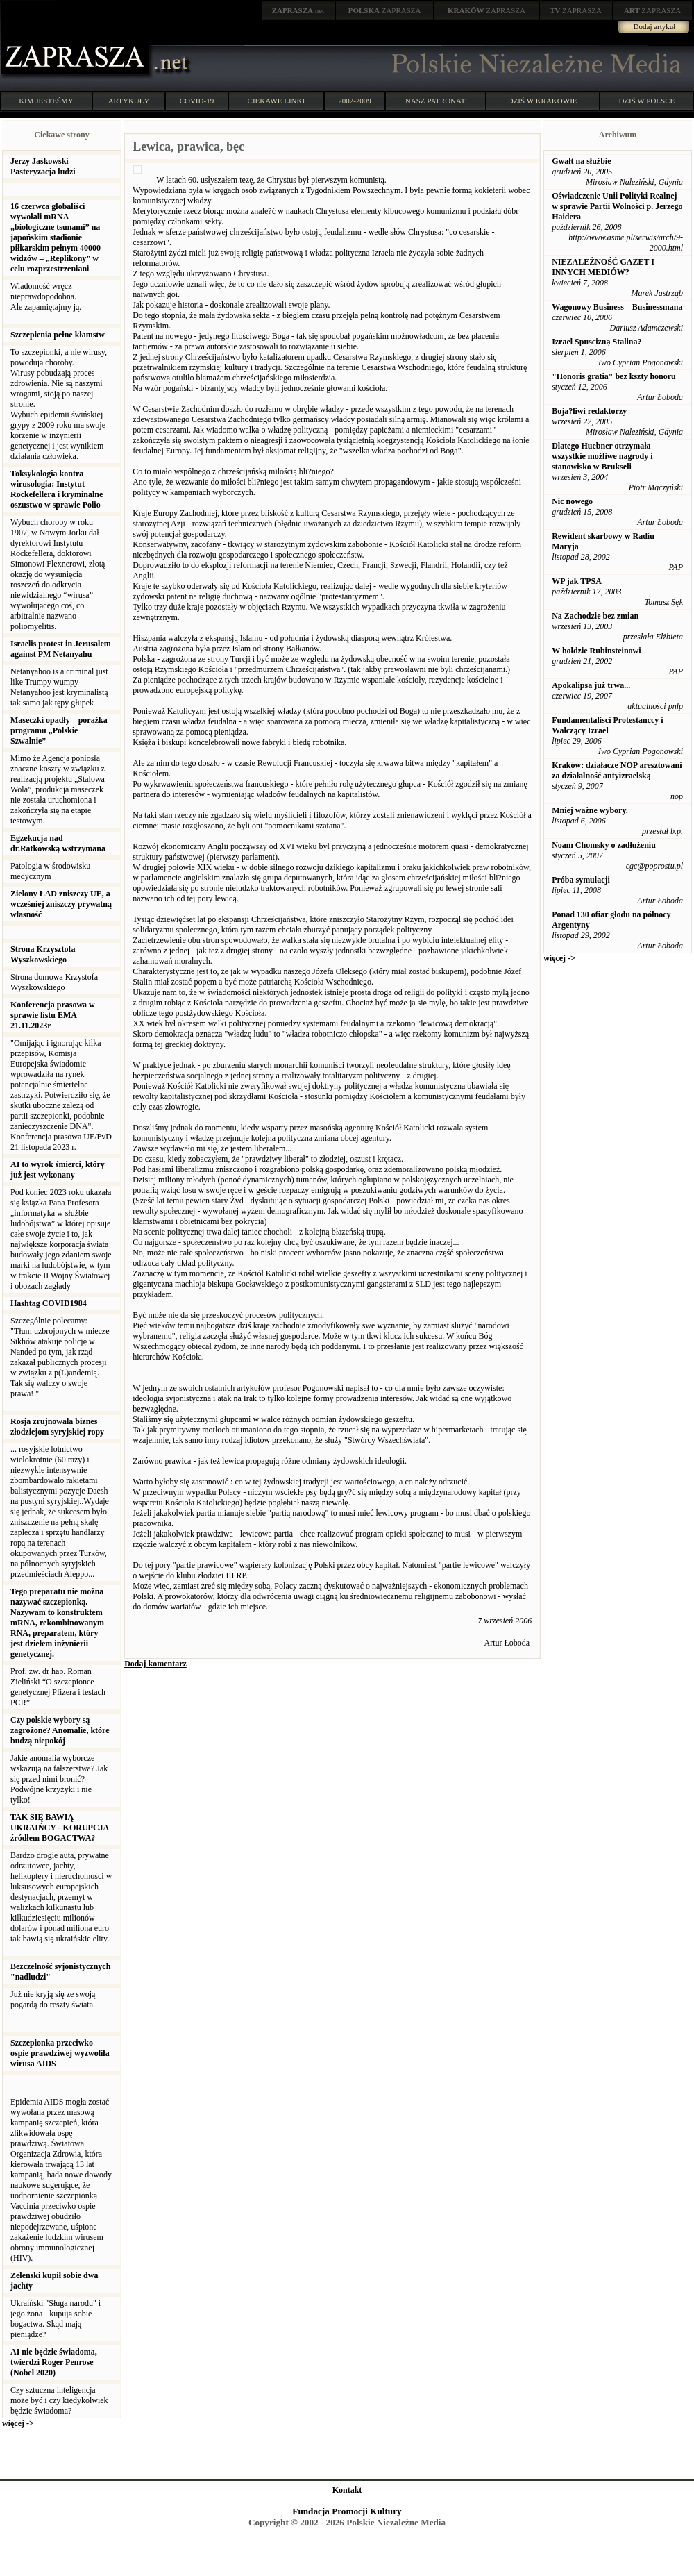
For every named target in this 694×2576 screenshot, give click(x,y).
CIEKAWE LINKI (276, 101)
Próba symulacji (581, 880)
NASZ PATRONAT (435, 101)
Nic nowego (572, 501)
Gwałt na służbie (581, 161)
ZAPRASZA (384, 10)
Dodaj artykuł (655, 26)
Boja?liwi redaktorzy (589, 411)
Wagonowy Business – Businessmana (617, 307)
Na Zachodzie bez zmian (595, 616)
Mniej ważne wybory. (590, 810)
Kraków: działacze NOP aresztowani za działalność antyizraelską (617, 770)
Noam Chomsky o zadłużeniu (604, 845)
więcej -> (18, 2423)
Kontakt (347, 2490)
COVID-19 (197, 101)
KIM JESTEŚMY (46, 101)
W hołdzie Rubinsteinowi (596, 650)
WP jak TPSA (577, 581)
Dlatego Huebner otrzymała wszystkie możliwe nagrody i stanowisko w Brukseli (602, 456)
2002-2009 (354, 101)
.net (298, 10)
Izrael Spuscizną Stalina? (596, 341)
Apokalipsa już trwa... (591, 685)
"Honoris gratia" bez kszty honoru (614, 376)
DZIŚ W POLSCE (646, 101)
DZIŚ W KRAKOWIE (542, 101)
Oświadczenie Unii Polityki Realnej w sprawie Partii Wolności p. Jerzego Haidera (617, 206)
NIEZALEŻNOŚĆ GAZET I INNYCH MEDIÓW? (603, 267)
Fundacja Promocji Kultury (346, 2511)
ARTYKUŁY (129, 101)
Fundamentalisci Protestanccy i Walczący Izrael (607, 725)
